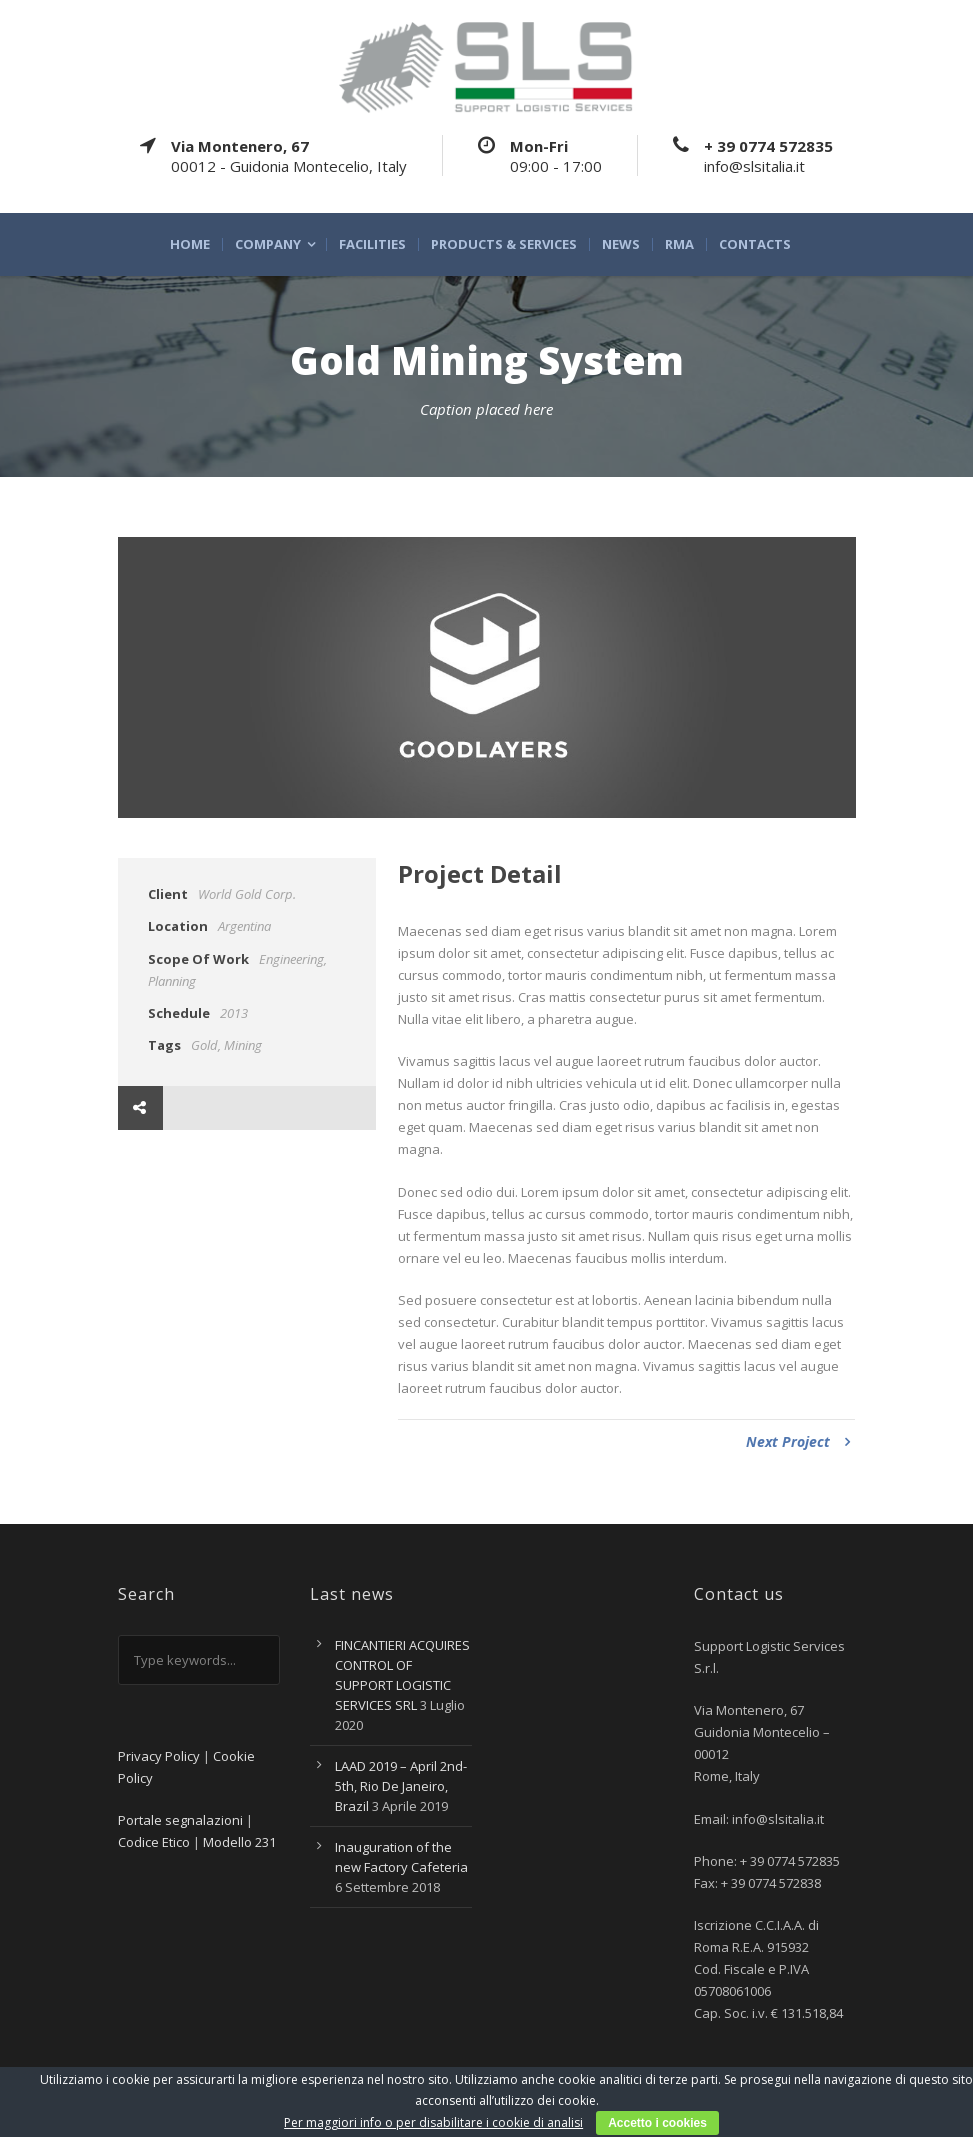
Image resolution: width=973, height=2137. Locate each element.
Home (190, 244)
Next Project (798, 1441)
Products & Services (504, 244)
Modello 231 (239, 1842)
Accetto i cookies (657, 2123)
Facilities (372, 244)
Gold (204, 1045)
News (621, 244)
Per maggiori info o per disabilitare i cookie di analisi (433, 2122)
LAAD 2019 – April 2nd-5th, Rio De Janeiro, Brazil (401, 1786)
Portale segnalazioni (180, 1820)
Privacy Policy (159, 1756)
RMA (679, 244)
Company (268, 244)
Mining (243, 1045)
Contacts (755, 244)
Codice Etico (154, 1842)
